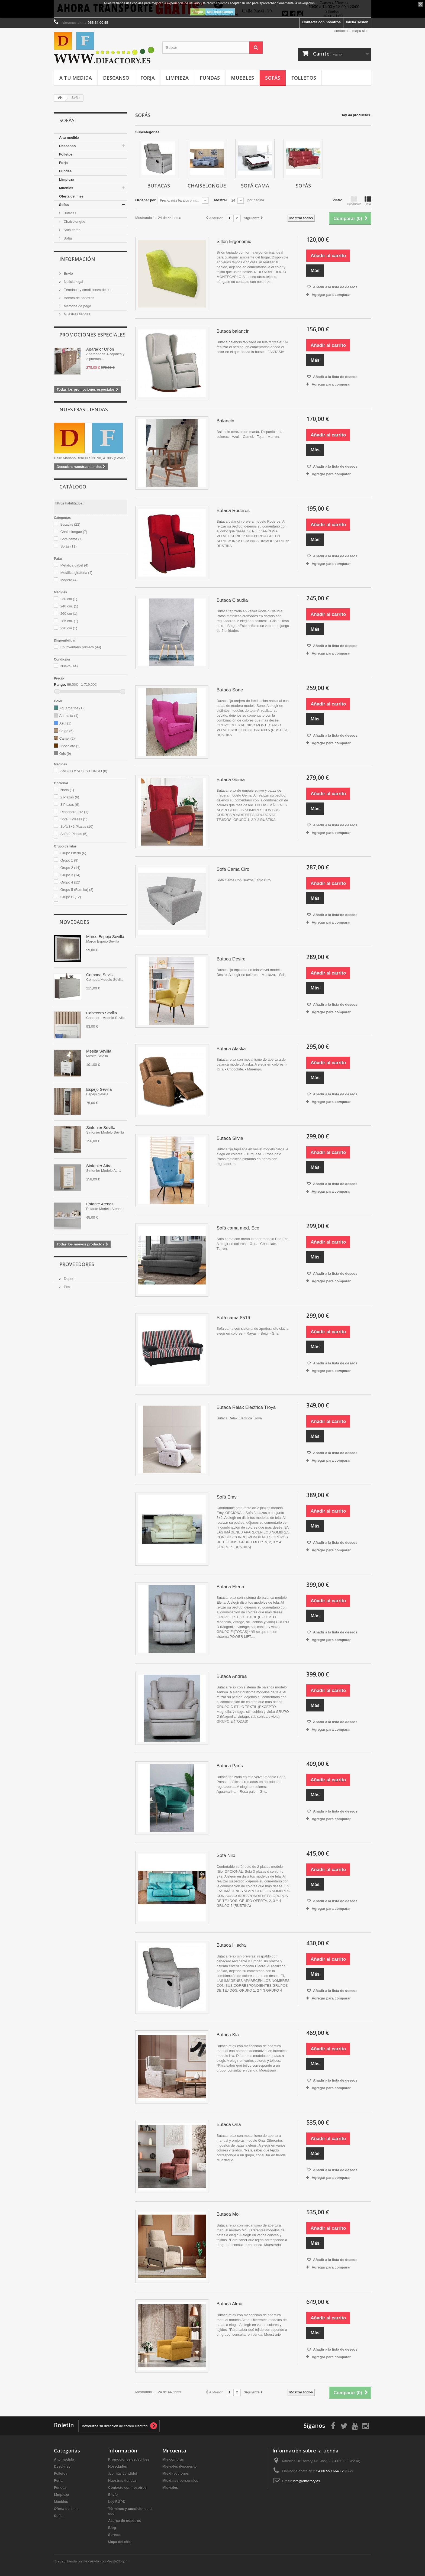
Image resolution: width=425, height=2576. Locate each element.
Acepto (197, 12)
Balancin (225, 420)
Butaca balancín (233, 331)
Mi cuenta (174, 2450)
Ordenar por (145, 200)
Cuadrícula (354, 201)
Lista (368, 201)
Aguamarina (71, 708)
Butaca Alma (229, 2303)
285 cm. (69, 621)
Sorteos (114, 2535)
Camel (67, 738)
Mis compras (173, 2459)
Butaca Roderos (233, 510)
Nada (67, 790)
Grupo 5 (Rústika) (77, 890)
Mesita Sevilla (98, 1051)
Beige (66, 731)
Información (77, 259)
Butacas (69, 213)
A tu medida (75, 78)
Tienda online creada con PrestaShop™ (97, 2561)
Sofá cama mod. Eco (238, 1228)
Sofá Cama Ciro (233, 869)
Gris (65, 754)
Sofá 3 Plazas (74, 819)
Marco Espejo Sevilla (105, 936)
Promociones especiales (92, 334)
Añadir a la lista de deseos (334, 287)
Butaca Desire (231, 959)
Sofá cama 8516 (233, 1317)
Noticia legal (73, 282)
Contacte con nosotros (321, 22)
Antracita (69, 716)
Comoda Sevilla (100, 974)
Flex (66, 1287)
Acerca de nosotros (78, 298)
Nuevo (69, 666)
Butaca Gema (231, 779)
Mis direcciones (175, 2473)
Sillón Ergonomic (234, 241)
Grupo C (70, 897)
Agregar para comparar (331, 295)
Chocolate (70, 746)
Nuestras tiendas (76, 314)
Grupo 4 (70, 882)
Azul (65, 723)
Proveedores (76, 1264)
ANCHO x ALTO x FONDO (83, 771)
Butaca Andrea (232, 1676)
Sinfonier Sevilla (100, 1127)
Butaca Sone (230, 689)
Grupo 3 (70, 875)
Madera (69, 580)
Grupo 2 (70, 868)
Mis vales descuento (179, 2466)
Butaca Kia (228, 2034)
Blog (112, 2528)
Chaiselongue (74, 221)
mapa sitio (360, 31)
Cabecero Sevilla (101, 1013)
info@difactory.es (306, 2481)
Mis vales (170, 2488)
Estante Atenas (100, 1204)
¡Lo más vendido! (122, 2473)
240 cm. (69, 606)
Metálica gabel (74, 565)
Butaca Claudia (232, 600)
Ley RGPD (116, 2502)
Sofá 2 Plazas (74, 834)
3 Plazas (69, 804)
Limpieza (177, 78)
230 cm (68, 599)
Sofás (272, 78)
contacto (341, 31)
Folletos (303, 78)
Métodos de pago (77, 306)
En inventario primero (80, 647)
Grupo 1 (69, 860)
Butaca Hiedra (231, 1945)
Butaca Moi (228, 2214)
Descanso (116, 78)
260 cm (68, 613)
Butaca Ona (229, 2124)
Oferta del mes (71, 196)
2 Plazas (69, 797)
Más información (220, 12)
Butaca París (230, 1765)
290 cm (68, 628)
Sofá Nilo (226, 1855)
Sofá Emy (227, 1497)
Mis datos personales (180, 2480)
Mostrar (220, 200)
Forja (147, 78)
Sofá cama (72, 230)
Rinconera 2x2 (74, 812)
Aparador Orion (100, 349)
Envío (68, 273)
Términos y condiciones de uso (87, 290)
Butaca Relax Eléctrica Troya (246, 1407)
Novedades (74, 922)
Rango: (60, 684)
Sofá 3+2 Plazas (77, 826)
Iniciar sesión (357, 22)
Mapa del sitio (119, 2542)
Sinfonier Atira (98, 1165)
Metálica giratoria (76, 573)
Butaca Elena (230, 1586)
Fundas (210, 78)
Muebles (242, 78)
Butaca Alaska (231, 1048)
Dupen (68, 1279)
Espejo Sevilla (99, 1089)
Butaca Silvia (230, 1138)
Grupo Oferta (73, 853)
